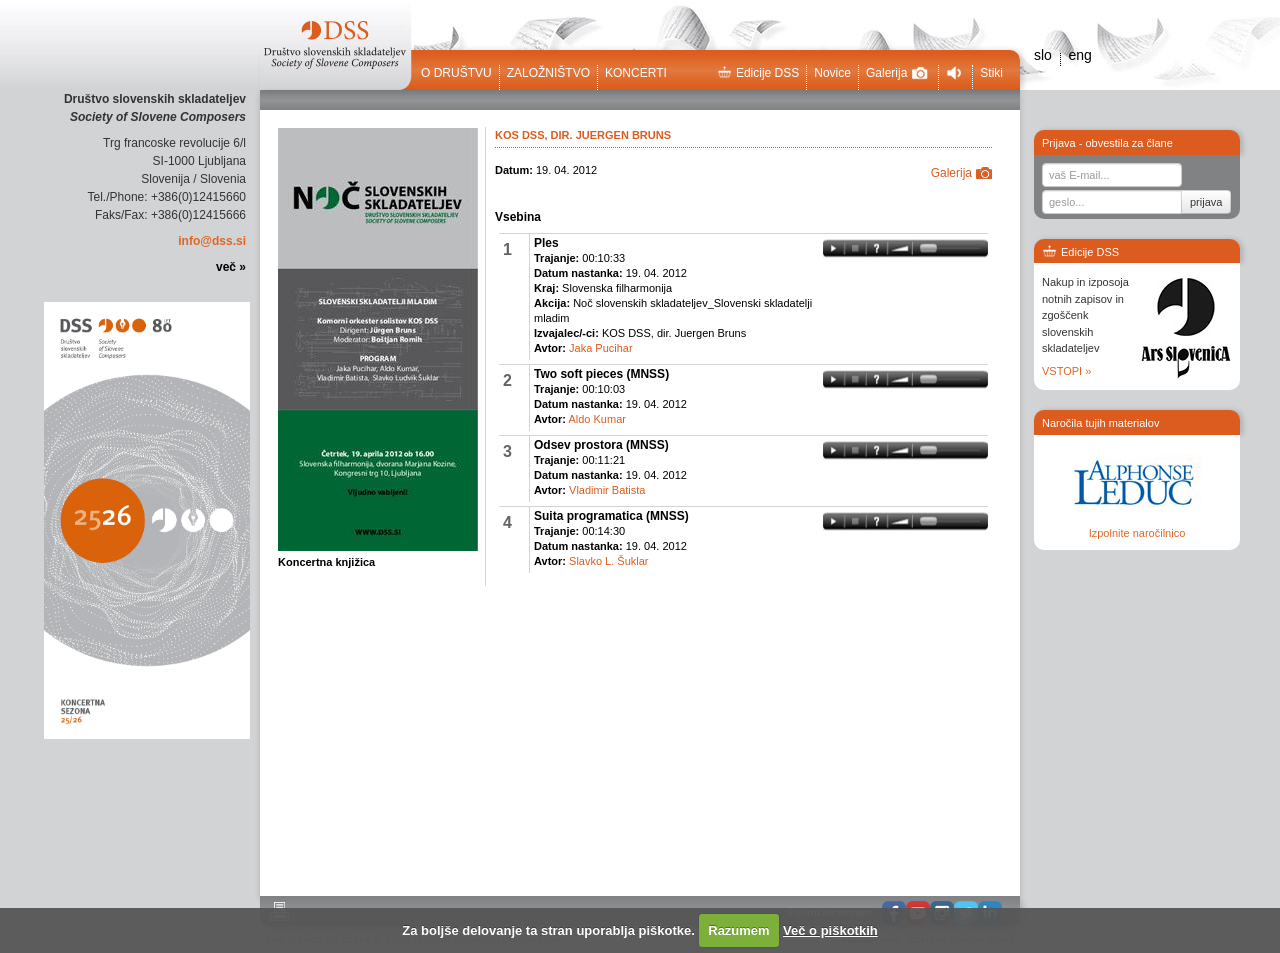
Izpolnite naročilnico (1137, 533)
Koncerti (636, 73)
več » (231, 267)
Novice (832, 73)
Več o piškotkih (830, 930)
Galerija (897, 73)
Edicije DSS (758, 73)
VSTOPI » (1066, 371)
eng (1079, 55)
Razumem (738, 930)
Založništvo (548, 73)
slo (1043, 55)
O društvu (456, 73)
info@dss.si (212, 241)
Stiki (991, 73)
